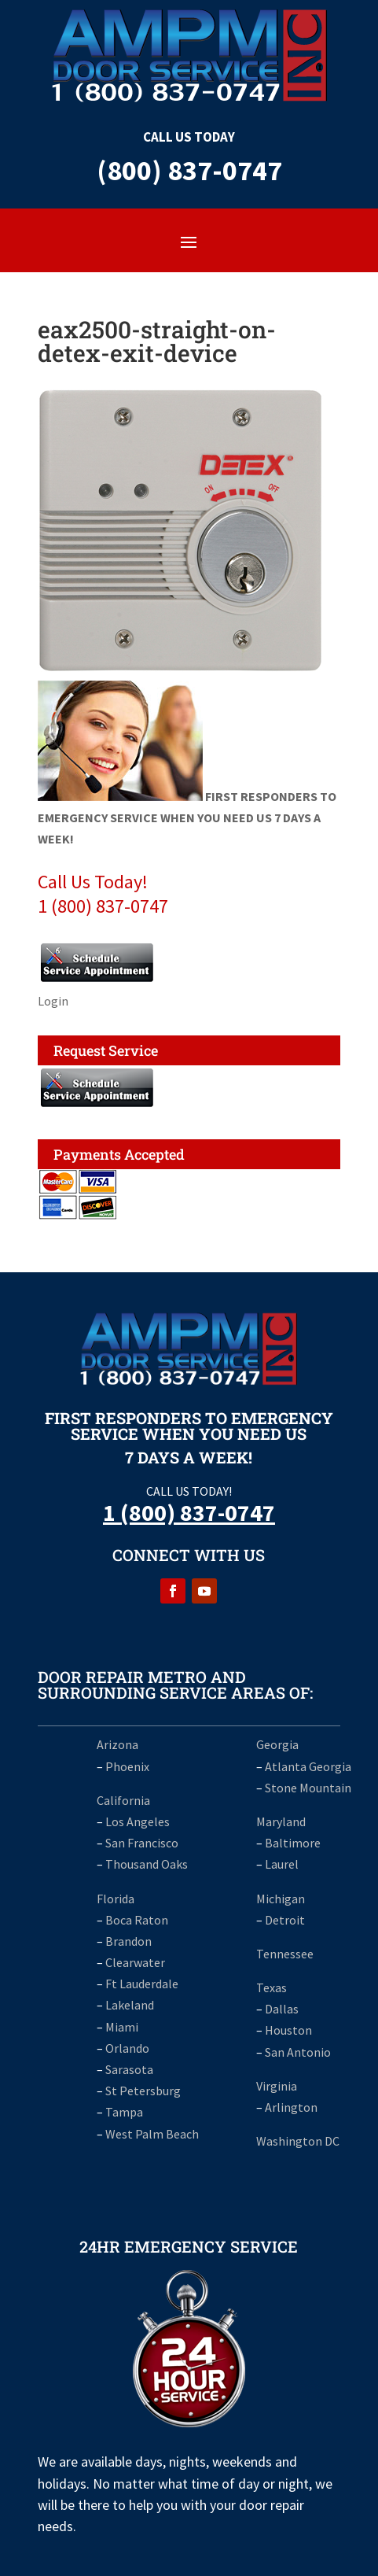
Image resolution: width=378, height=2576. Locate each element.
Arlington (291, 2107)
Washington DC (297, 2141)
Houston (288, 2030)
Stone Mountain (308, 1787)
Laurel (282, 1864)
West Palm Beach (152, 2134)
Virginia (276, 2086)
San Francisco (141, 1843)
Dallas (282, 2009)
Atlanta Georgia (308, 1766)
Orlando (127, 2048)
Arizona (117, 1744)
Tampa (124, 2112)
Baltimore (293, 1843)
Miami (121, 2027)
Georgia (277, 1744)
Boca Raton (136, 1920)
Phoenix (127, 1766)
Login (53, 1001)
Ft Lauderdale (140, 1983)
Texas (271, 1987)
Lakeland (129, 2005)
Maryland (281, 1821)
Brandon (128, 1941)
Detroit (285, 1920)
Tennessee (285, 1954)
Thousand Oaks (146, 1864)
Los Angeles (137, 1821)
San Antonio (298, 2052)
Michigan (280, 1898)
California (123, 1800)
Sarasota (129, 2069)
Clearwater (135, 1962)
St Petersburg (143, 2090)
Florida (115, 1898)
